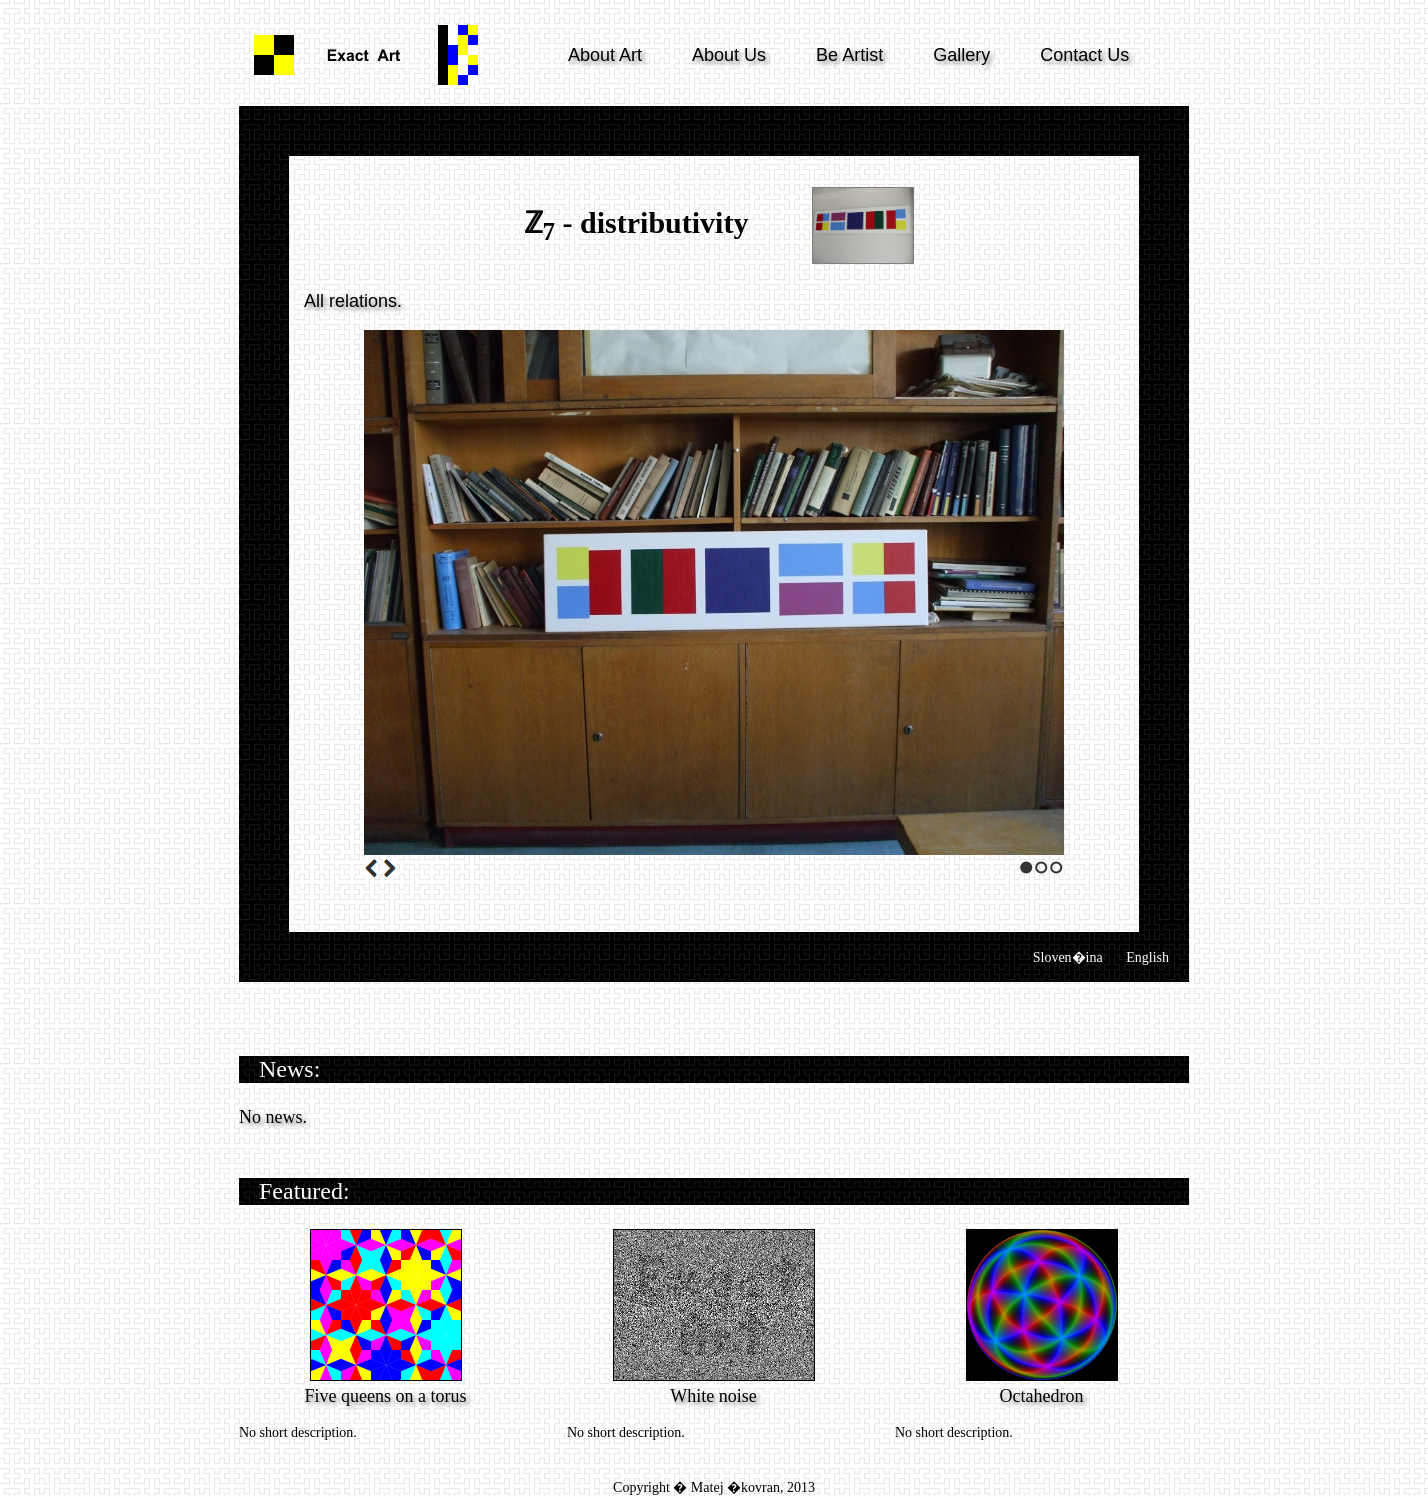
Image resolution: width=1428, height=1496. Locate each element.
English (1147, 957)
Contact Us (1084, 55)
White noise (713, 1396)
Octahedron (1042, 1396)
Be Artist (849, 55)
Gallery (961, 55)
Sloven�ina (1068, 957)
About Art (605, 55)
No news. (273, 1117)
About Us (729, 55)
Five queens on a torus (386, 1396)
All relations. (353, 301)
